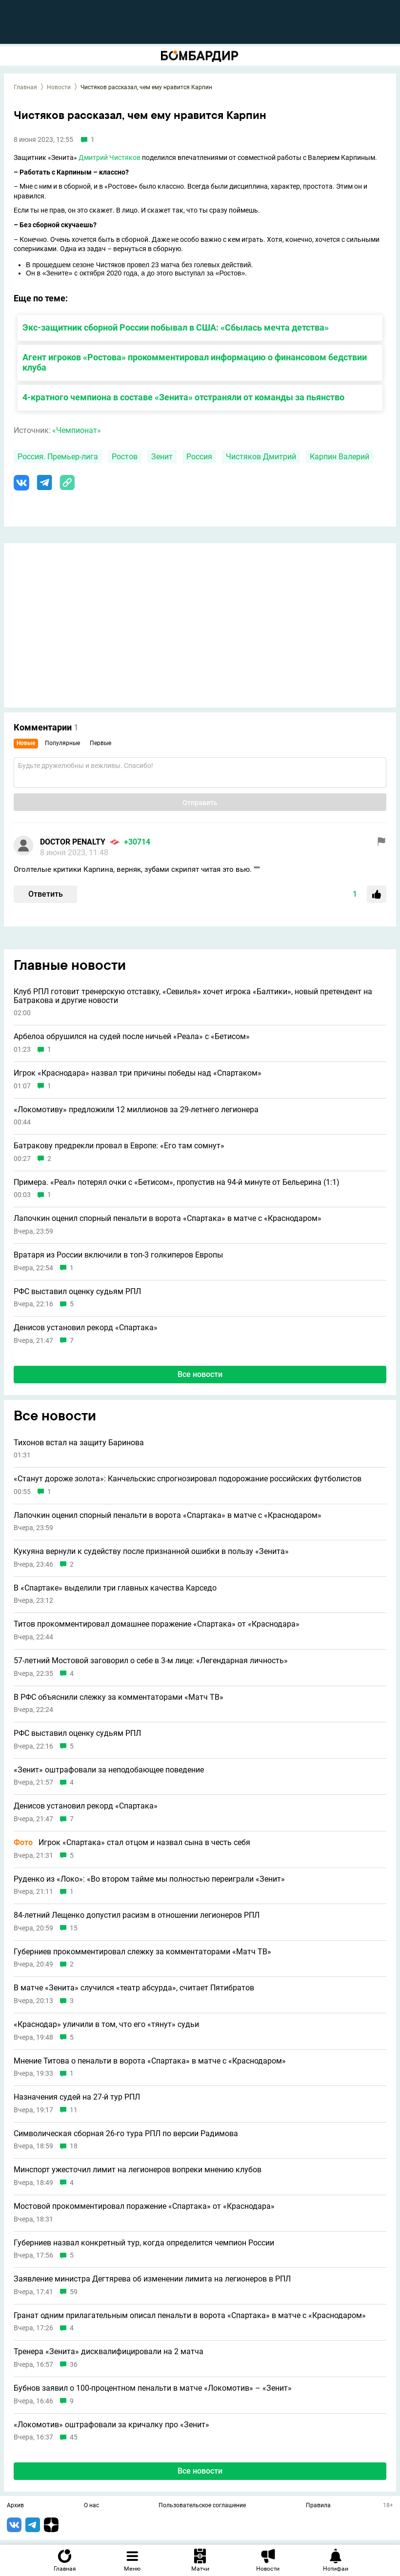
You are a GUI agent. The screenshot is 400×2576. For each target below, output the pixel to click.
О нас (91, 2506)
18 (74, 2146)
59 (74, 2292)
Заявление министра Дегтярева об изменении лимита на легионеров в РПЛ (152, 2279)
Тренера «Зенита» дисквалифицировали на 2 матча (108, 2351)
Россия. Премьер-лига (58, 456)
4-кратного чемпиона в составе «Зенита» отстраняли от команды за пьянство (183, 397)
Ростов (125, 456)
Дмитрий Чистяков (109, 157)
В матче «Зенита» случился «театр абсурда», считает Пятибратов (134, 1988)
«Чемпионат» (76, 430)
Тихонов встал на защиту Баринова (79, 1442)
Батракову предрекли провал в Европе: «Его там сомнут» (119, 1145)
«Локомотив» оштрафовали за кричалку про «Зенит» (111, 2424)
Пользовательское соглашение (202, 2506)
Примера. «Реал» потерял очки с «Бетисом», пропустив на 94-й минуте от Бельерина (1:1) (177, 1182)
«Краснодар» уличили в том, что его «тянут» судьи (106, 2024)
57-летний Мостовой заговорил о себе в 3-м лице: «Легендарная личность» (151, 1660)
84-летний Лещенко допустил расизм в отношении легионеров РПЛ (137, 1915)
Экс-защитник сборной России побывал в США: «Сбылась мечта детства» (175, 327)
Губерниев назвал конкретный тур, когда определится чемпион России (144, 2243)
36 (74, 2364)
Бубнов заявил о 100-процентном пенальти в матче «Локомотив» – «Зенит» (153, 2388)
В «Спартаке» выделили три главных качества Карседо (115, 1588)
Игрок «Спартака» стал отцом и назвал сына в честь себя (132, 1842)
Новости (59, 87)
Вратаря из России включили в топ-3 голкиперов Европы (118, 1255)
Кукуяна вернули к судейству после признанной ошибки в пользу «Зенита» (151, 1551)
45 (74, 2437)
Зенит (162, 456)
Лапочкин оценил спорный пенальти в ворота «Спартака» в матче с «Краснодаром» (167, 1218)
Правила (318, 2506)
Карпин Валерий (339, 456)
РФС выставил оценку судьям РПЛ (77, 1291)
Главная (25, 87)
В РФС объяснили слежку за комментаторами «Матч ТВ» (118, 1697)
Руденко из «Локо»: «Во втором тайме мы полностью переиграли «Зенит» (149, 1879)
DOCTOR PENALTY (72, 841)
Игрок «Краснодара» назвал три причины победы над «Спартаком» (137, 1073)
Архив (15, 2506)
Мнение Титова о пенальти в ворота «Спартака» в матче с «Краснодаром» (150, 2061)
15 (74, 1928)
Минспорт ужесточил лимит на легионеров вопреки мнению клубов (137, 2169)
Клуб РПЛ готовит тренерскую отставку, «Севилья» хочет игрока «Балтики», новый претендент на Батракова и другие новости (193, 995)
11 (74, 2110)
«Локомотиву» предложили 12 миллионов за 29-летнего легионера (136, 1109)
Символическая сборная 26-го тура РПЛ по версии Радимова (126, 2133)
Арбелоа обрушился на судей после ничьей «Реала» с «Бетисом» (132, 1036)
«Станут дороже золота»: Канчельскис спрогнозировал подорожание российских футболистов (187, 1479)
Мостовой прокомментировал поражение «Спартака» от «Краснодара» (144, 2206)
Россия (199, 456)
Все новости (200, 1374)
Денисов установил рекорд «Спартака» (86, 1327)
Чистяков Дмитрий (261, 456)
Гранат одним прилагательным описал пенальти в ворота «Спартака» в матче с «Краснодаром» (190, 2315)
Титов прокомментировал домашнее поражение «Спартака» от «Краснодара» (157, 1624)
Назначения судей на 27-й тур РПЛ (77, 2097)
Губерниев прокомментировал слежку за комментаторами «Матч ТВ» (142, 1951)
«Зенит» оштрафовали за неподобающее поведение (109, 1770)
